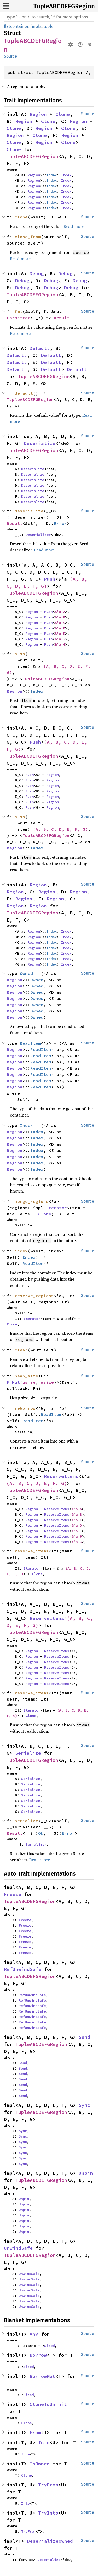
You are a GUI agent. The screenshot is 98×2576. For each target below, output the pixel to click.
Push (49, 579)
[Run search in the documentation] (49, 17)
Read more (74, 226)
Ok (40, 1833)
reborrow (25, 1408)
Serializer (36, 1844)
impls (36, 26)
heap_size (26, 1375)
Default (40, 348)
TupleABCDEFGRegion (64, 6)
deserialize (29, 510)
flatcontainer (16, 26)
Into (44, 2443)
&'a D (60, 628)
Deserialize (39, 443)
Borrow (38, 2355)
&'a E (60, 633)
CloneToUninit (48, 2404)
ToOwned (40, 2464)
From (35, 2432)
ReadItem (30, 1043)
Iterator (56, 1207)
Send (84, 2037)
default (24, 393)
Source (10, 56)
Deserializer (38, 534)
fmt (18, 311)
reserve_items (32, 1550)
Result (62, 317)
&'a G (60, 644)
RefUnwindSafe (22, 1969)
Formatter (18, 317)
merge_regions (32, 1201)
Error (60, 523)
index (21, 1250)
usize (29, 1382)
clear (21, 1349)
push (20, 653)
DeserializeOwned (50, 2541)
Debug (37, 274)
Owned (26, 973)
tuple (48, 26)
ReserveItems (61, 1476)
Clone (62, 114)
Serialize (28, 1753)
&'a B (60, 617)
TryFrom (48, 2485)
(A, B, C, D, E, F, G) (60, 829)
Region (38, 114)
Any (34, 2334)
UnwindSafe (18, 2248)
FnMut (13, 1382)
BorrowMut (42, 2376)
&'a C (60, 622)
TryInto (48, 2513)
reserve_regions (34, 1295)
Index (51, 175)
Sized (49, 2345)
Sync (84, 2105)
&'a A (60, 611)
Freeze (12, 1894)
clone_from (28, 236)
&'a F (60, 639)
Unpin (86, 2173)
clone (21, 217)
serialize (26, 1820)
